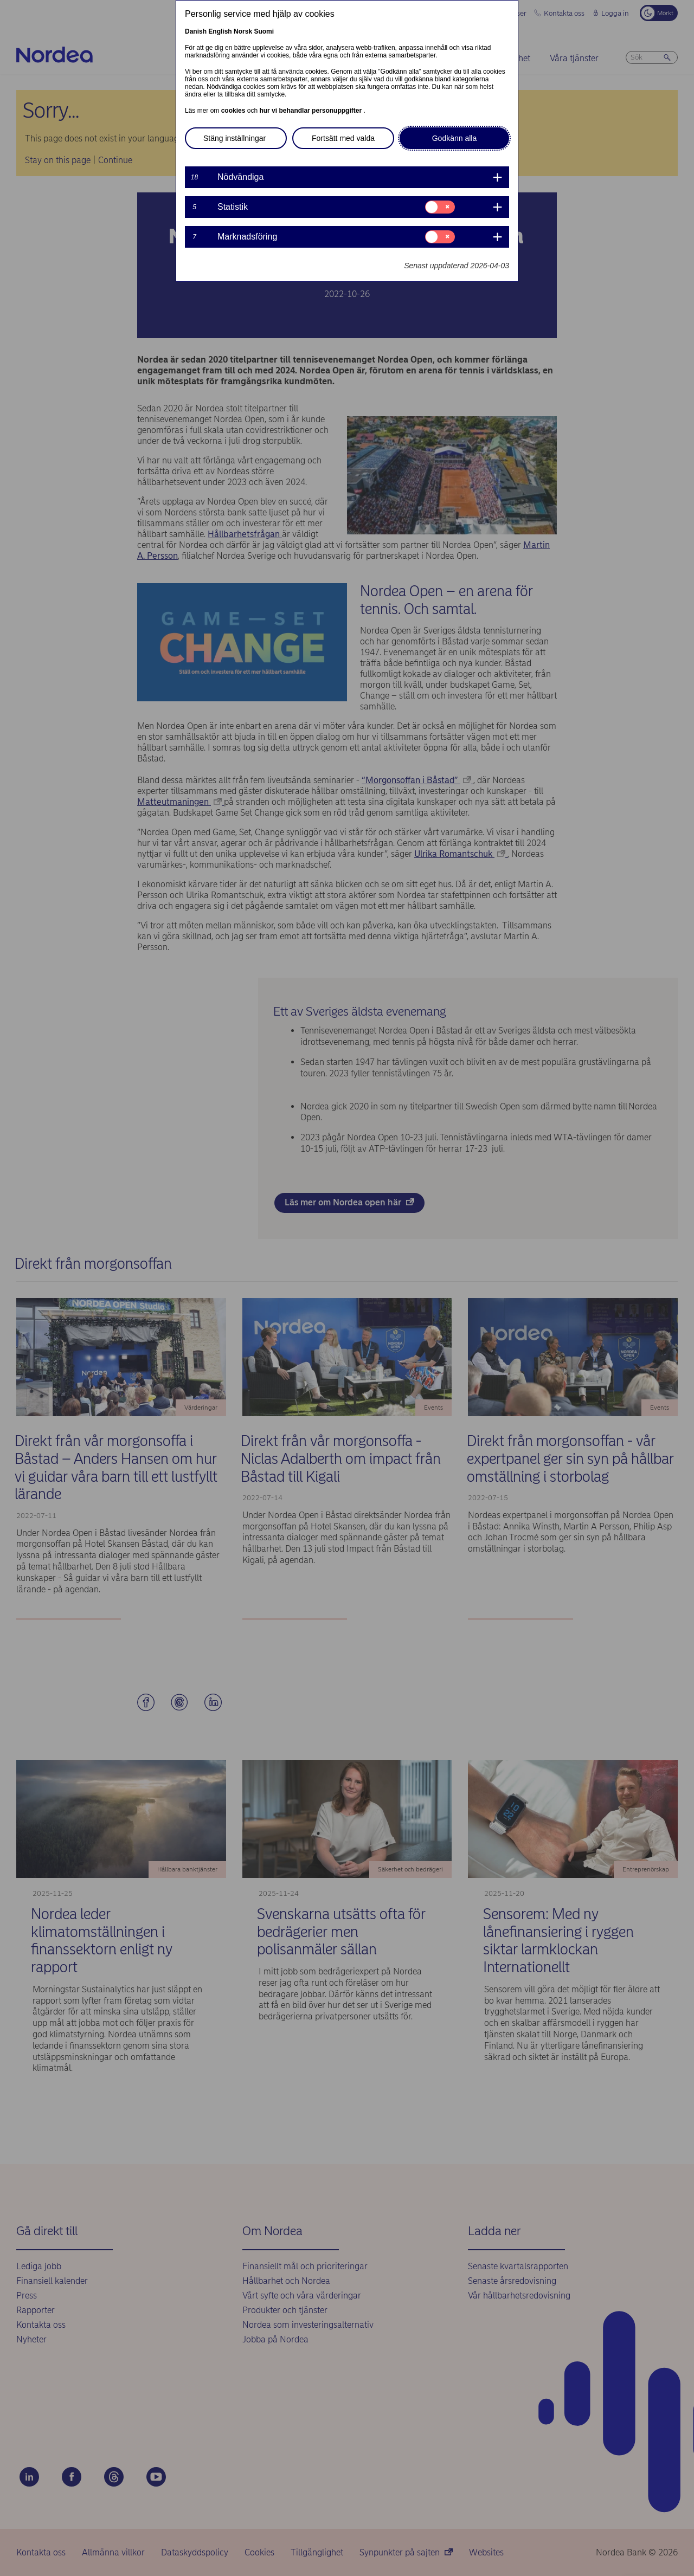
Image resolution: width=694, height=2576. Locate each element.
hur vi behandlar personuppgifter (311, 110)
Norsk (243, 31)
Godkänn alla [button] (454, 138)
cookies (234, 110)
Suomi (264, 31)
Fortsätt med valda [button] (343, 138)
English (220, 31)
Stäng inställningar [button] (234, 138)
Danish (196, 31)
